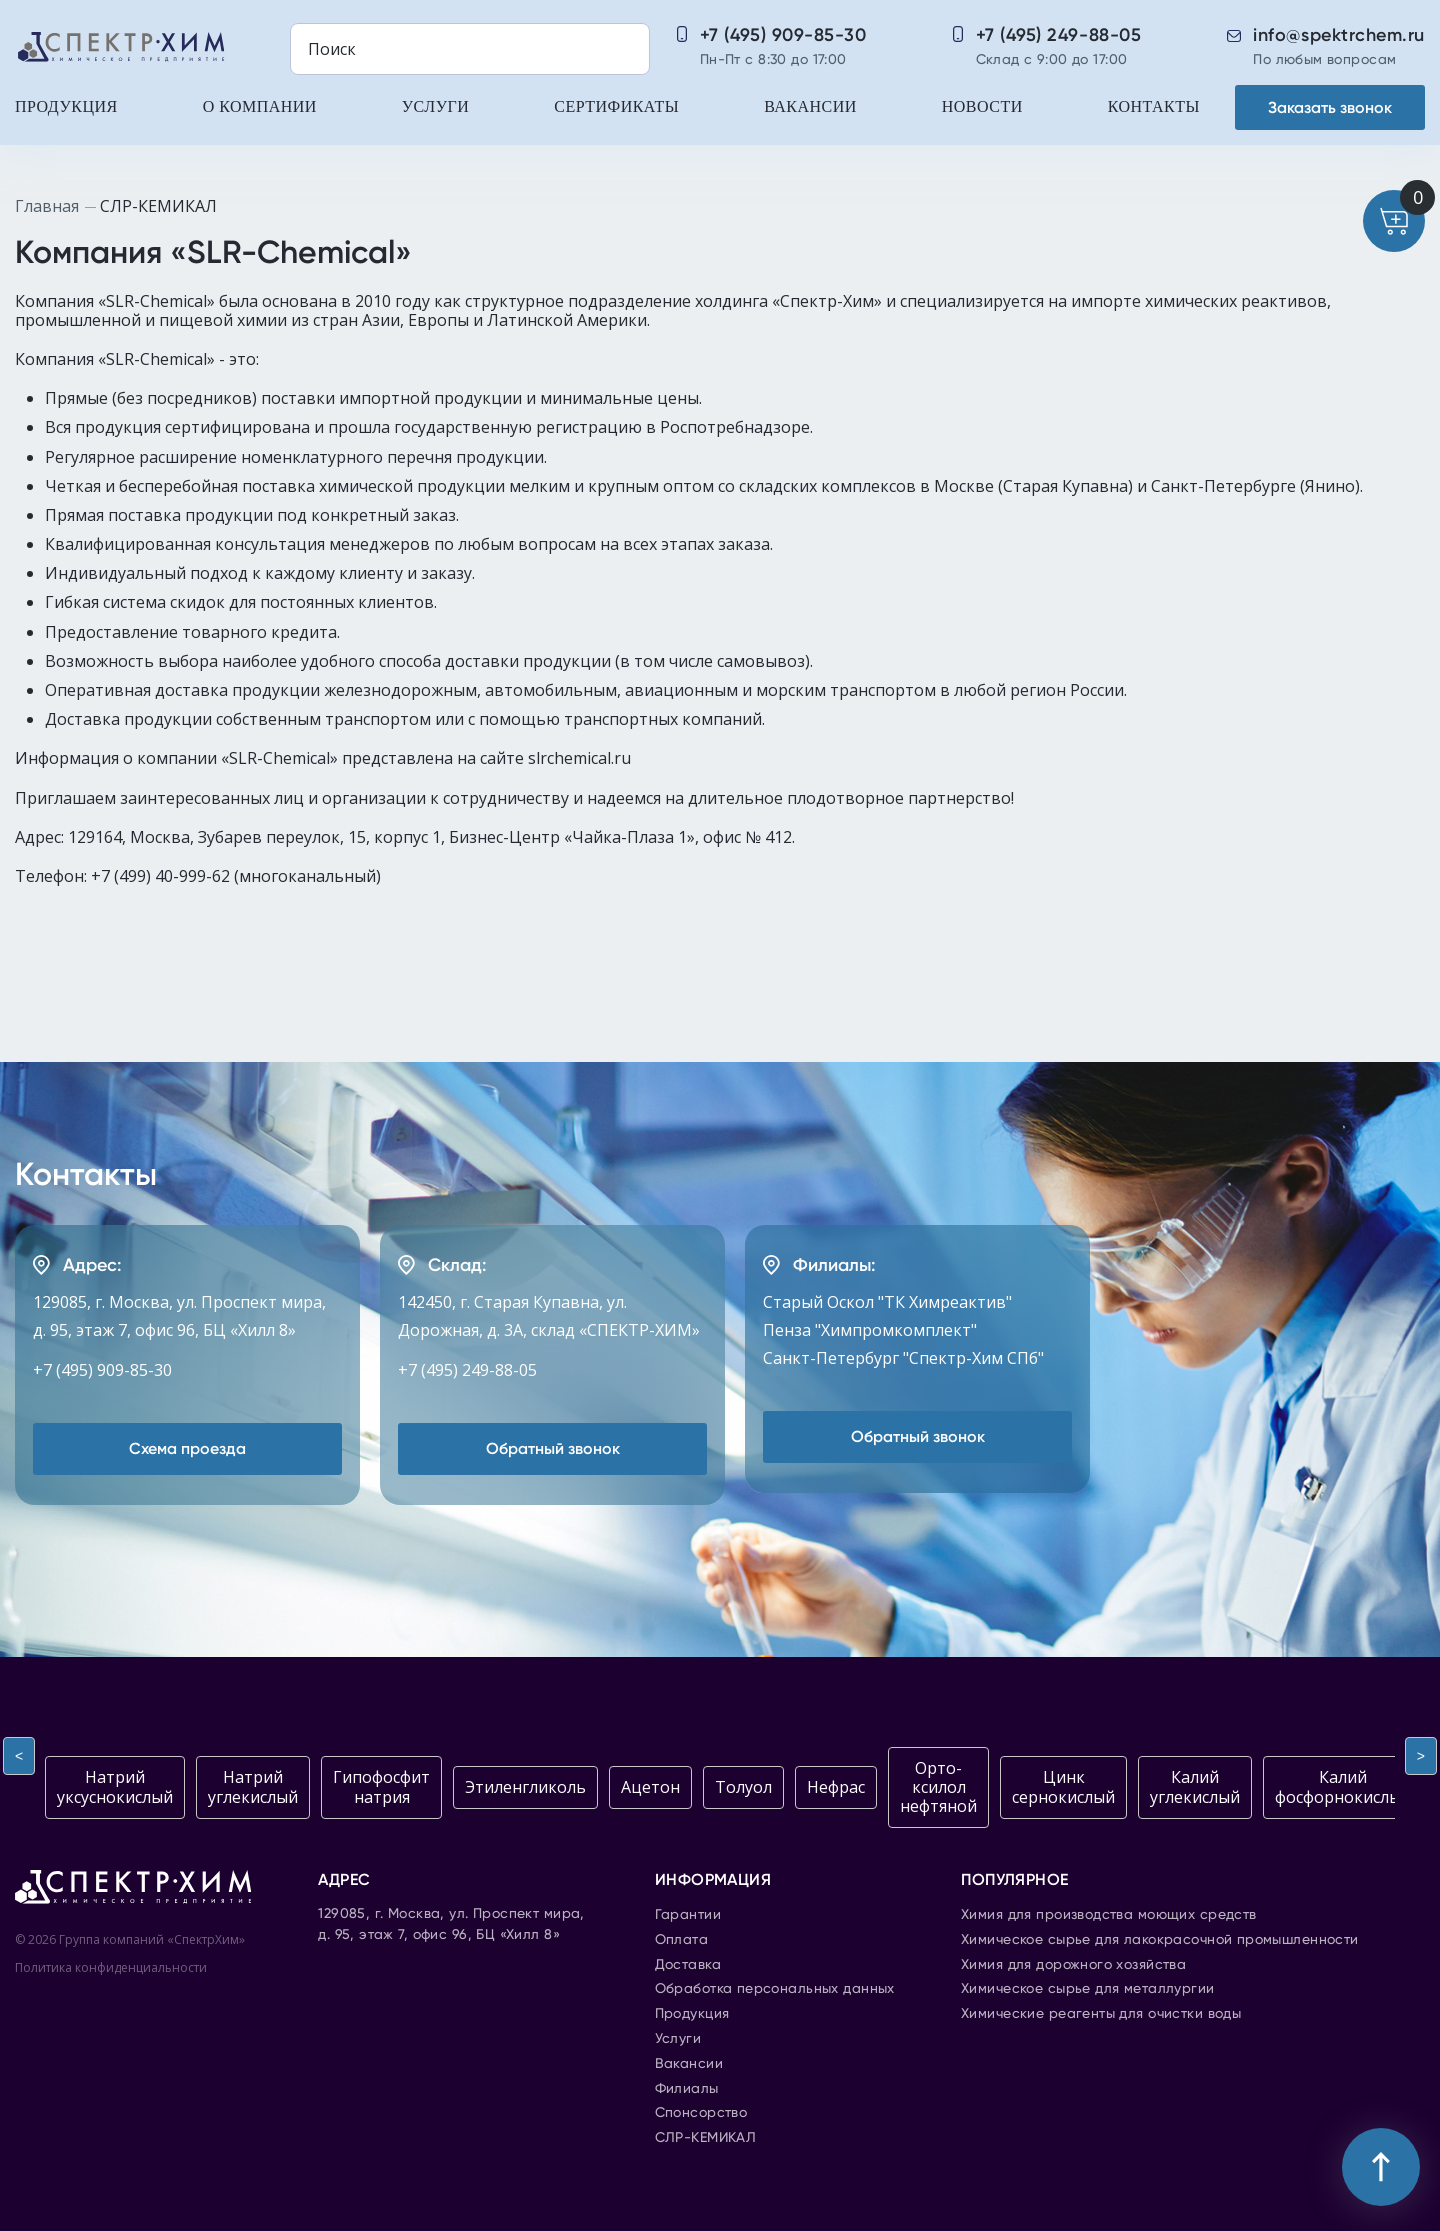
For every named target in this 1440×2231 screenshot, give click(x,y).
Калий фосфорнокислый (1343, 1786)
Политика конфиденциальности (111, 1967)
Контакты (1154, 106)
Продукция (66, 106)
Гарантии (688, 1915)
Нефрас (836, 1787)
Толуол (743, 1787)
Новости (982, 106)
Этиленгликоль (525, 1787)
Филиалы (687, 2089)
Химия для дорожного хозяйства (1073, 1965)
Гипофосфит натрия (381, 1786)
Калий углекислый (1195, 1786)
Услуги (435, 106)
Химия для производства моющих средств (1109, 1915)
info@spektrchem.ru (1339, 35)
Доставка (688, 1965)
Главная (47, 206)
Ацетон (650, 1787)
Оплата (682, 1940)
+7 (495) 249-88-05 (1059, 35)
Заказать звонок (1330, 107)
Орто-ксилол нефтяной (938, 1787)
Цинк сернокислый (1063, 1786)
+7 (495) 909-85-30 (783, 35)
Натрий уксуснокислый (115, 1786)
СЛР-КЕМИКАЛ (706, 2138)
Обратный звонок (553, 1448)
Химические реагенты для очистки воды (1101, 2014)
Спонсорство (701, 2113)
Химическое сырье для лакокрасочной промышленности (1160, 1940)
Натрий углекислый (253, 1786)
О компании (260, 106)
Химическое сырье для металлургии (1087, 1989)
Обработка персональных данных (775, 1989)
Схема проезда (187, 1448)
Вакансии (810, 106)
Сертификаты (616, 106)
